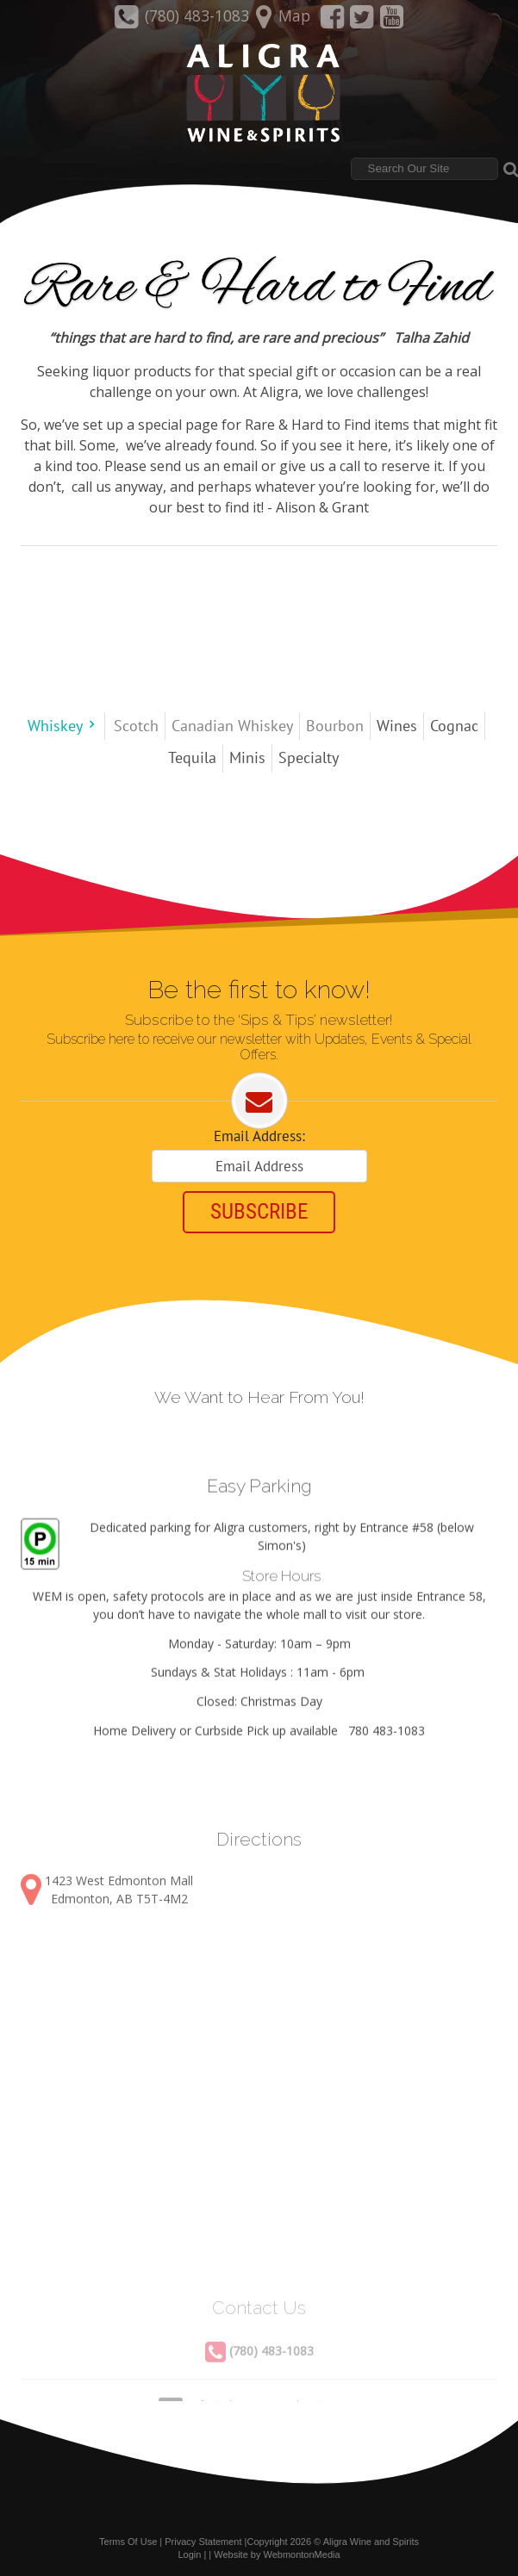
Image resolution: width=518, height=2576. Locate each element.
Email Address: (259, 1136)
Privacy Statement (203, 2541)
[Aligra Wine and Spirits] (259, 93)
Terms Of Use (128, 2541)
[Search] (424, 169)
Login (189, 2553)
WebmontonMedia (302, 2553)
